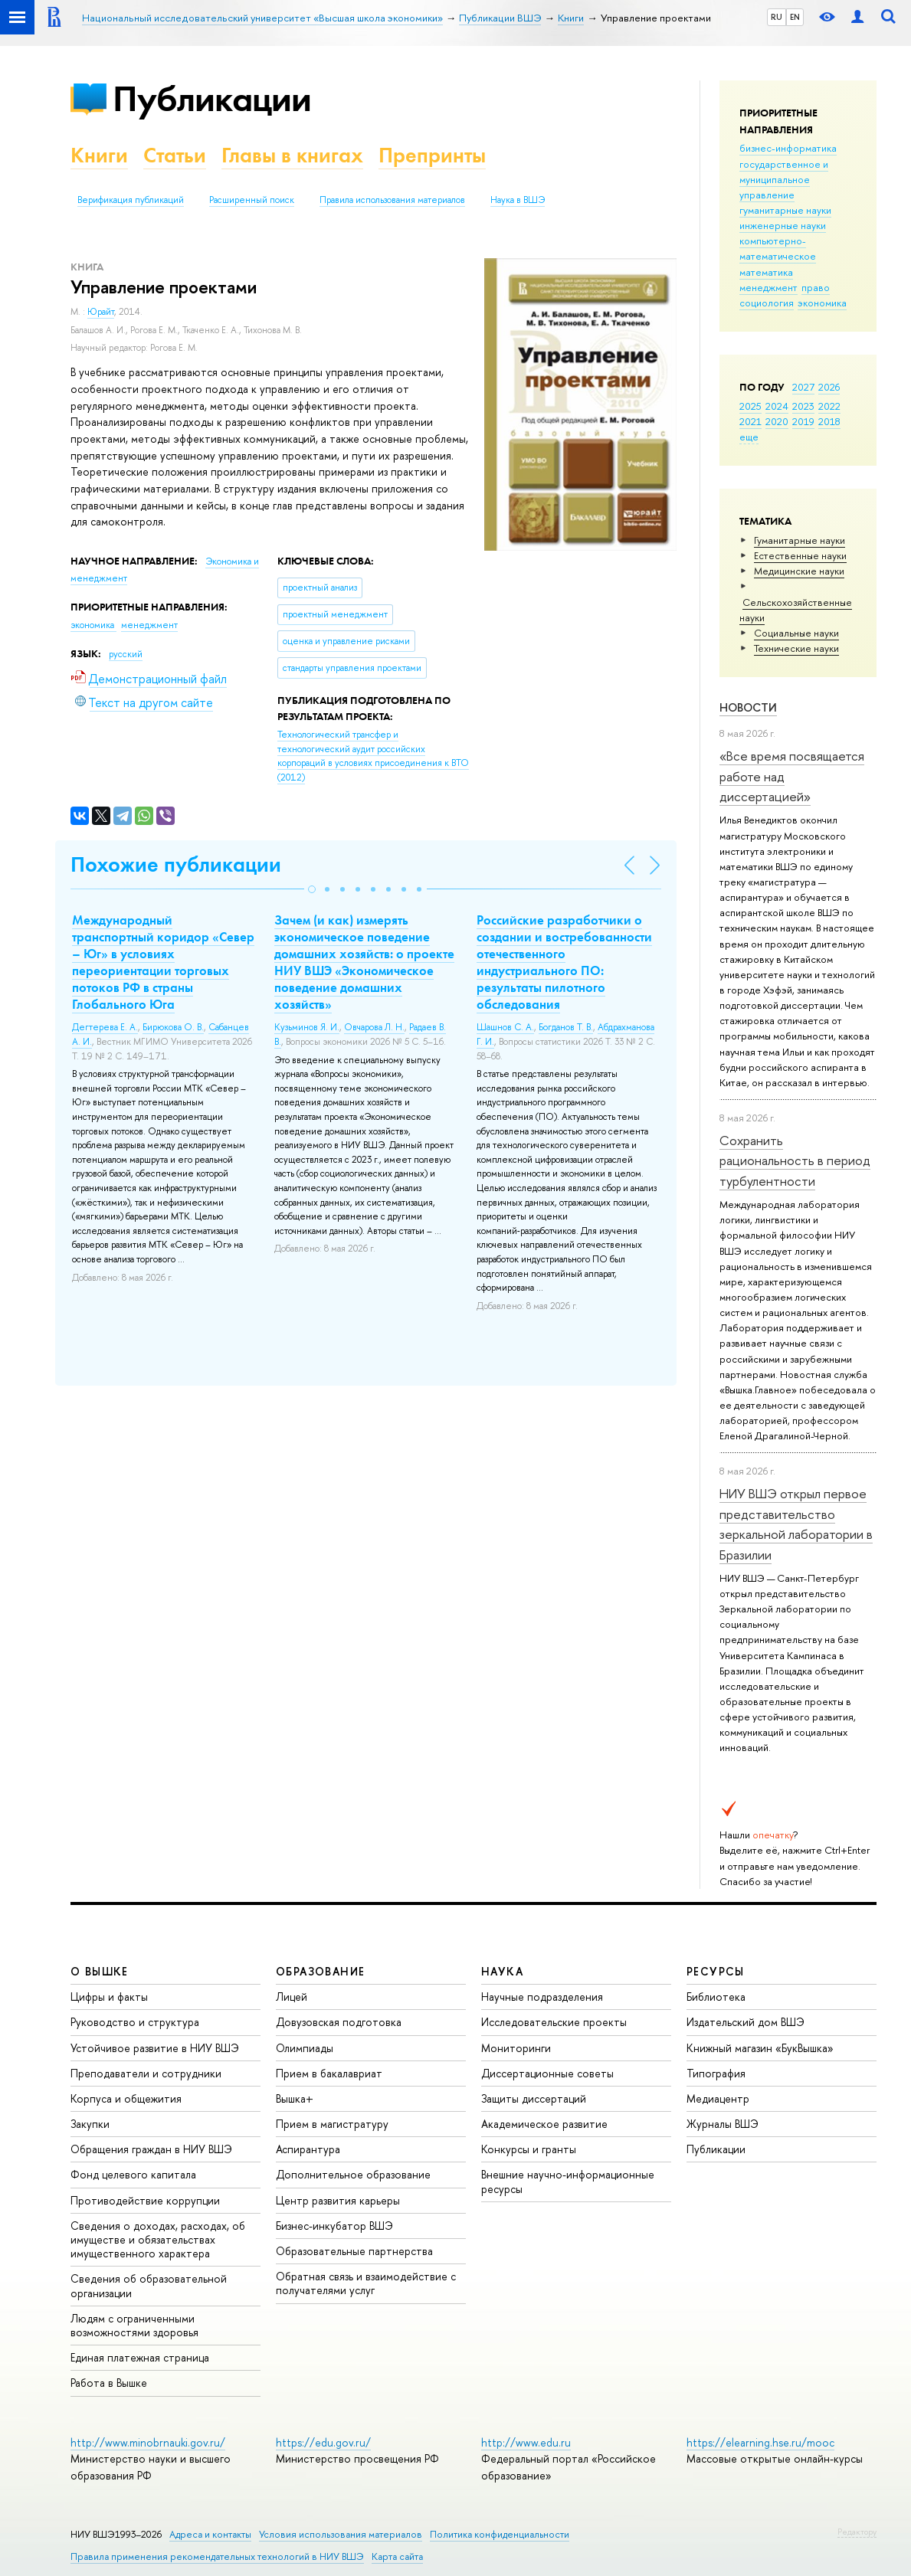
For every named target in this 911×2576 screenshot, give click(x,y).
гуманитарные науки (785, 210)
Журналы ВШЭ (723, 2123)
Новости (748, 707)
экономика (822, 302)
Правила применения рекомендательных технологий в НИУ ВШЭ (217, 2556)
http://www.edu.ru (526, 2442)
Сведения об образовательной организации (148, 2285)
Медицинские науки (799, 571)
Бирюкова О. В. (173, 1027)
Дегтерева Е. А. (105, 1027)
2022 (829, 406)
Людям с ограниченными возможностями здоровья (134, 2325)
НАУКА (502, 1971)
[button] (312, 889)
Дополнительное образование (353, 2174)
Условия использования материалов (340, 2534)
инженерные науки (782, 225)
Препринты (432, 155)
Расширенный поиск (251, 200)
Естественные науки (800, 555)
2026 (829, 387)
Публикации (212, 98)
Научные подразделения (542, 1996)
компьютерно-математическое (777, 248)
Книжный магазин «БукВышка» (760, 2048)
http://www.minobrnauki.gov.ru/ (147, 2442)
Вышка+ (294, 2098)
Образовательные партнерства (354, 2251)
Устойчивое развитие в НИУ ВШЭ (154, 2048)
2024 (776, 406)
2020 (776, 421)
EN (795, 16)
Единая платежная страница (139, 2357)
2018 (829, 421)
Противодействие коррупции (145, 2200)
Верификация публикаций (130, 200)
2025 (750, 406)
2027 (803, 387)
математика (766, 272)
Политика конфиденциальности (499, 2534)
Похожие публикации (175, 864)
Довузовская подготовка (338, 2022)
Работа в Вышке (108, 2382)
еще (749, 437)
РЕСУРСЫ (716, 1971)
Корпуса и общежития (126, 2098)
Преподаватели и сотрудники (145, 2073)
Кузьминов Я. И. (306, 1027)
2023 (803, 406)
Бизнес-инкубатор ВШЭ (334, 2225)
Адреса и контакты (210, 2534)
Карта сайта (397, 2556)
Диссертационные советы (547, 2073)
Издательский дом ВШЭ (745, 2022)
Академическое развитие (544, 2123)
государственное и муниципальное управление (783, 179)
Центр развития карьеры (338, 2200)
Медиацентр (718, 2098)
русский (126, 654)
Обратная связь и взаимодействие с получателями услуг (366, 2283)
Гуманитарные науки (799, 540)
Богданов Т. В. (566, 1027)
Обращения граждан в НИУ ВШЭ (151, 2149)
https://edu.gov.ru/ (323, 2442)
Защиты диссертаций (533, 2098)
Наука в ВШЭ (517, 200)
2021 (750, 421)
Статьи (174, 155)
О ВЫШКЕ (99, 1971)
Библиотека (716, 1996)
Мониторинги (516, 2048)
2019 (803, 421)
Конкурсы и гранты (528, 2149)
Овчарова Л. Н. (374, 1027)
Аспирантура (308, 2149)
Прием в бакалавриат (329, 2073)
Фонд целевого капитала (133, 2174)
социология (766, 302)
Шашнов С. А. (505, 1027)
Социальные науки (796, 633)
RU (776, 16)
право (815, 287)
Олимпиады (304, 2048)
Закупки (90, 2123)
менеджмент (768, 287)
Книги (99, 155)
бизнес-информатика (788, 148)
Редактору (857, 2531)
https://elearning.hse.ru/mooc (760, 2442)
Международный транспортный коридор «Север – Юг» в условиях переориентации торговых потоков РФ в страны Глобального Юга (163, 962)
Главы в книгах (292, 155)
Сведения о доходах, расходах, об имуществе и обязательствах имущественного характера (157, 2239)
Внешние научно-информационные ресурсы (567, 2181)
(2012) (373, 756)
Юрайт (100, 312)
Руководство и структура (134, 2022)
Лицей (291, 1996)
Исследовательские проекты (554, 2022)
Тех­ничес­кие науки (796, 648)
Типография (716, 2073)
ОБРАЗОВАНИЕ (320, 1971)
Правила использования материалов (392, 200)
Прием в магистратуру (332, 2123)
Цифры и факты (109, 1996)
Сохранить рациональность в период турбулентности (794, 1160)
